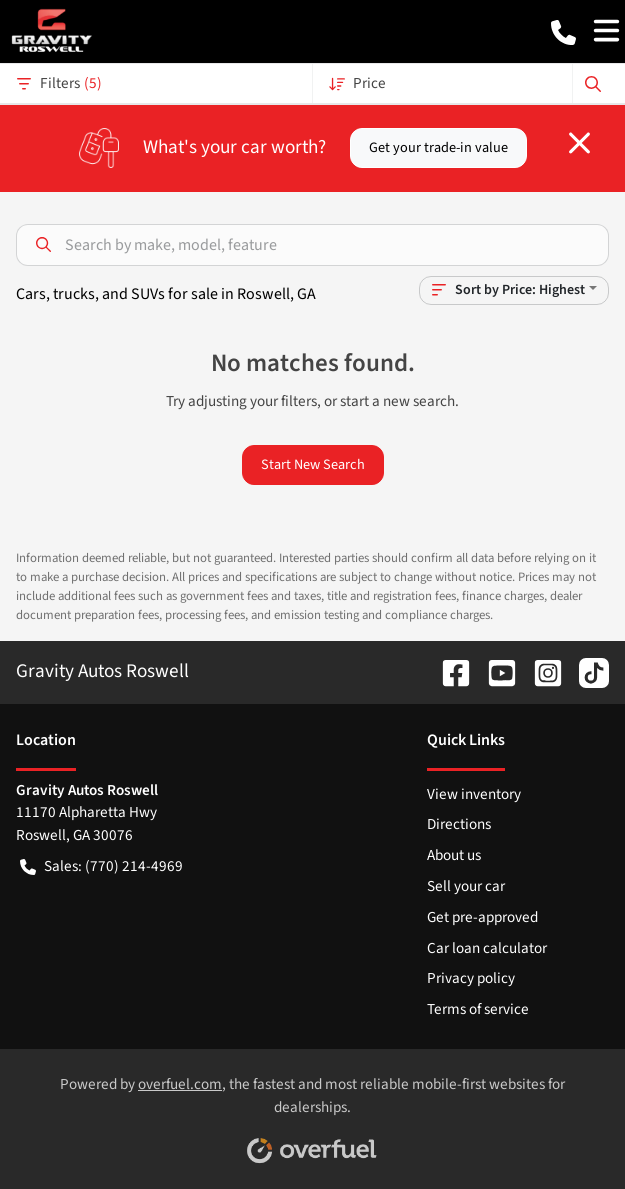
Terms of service (478, 1009)
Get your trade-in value (438, 147)
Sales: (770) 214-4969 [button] (101, 866)
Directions (459, 824)
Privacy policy (471, 978)
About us (454, 855)
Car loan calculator (487, 948)
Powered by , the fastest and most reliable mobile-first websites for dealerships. (312, 1112)
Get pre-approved (482, 917)
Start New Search (313, 464)
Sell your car (466, 886)
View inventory (474, 794)
